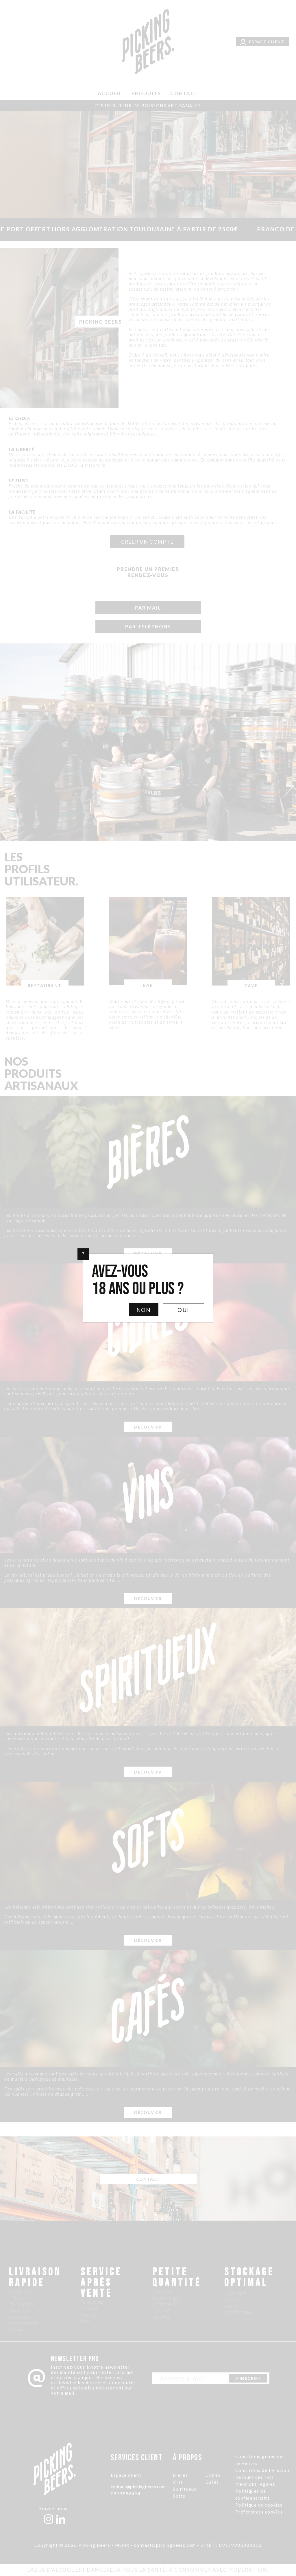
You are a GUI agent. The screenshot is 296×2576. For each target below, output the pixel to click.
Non (143, 1310)
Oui (183, 1310)
